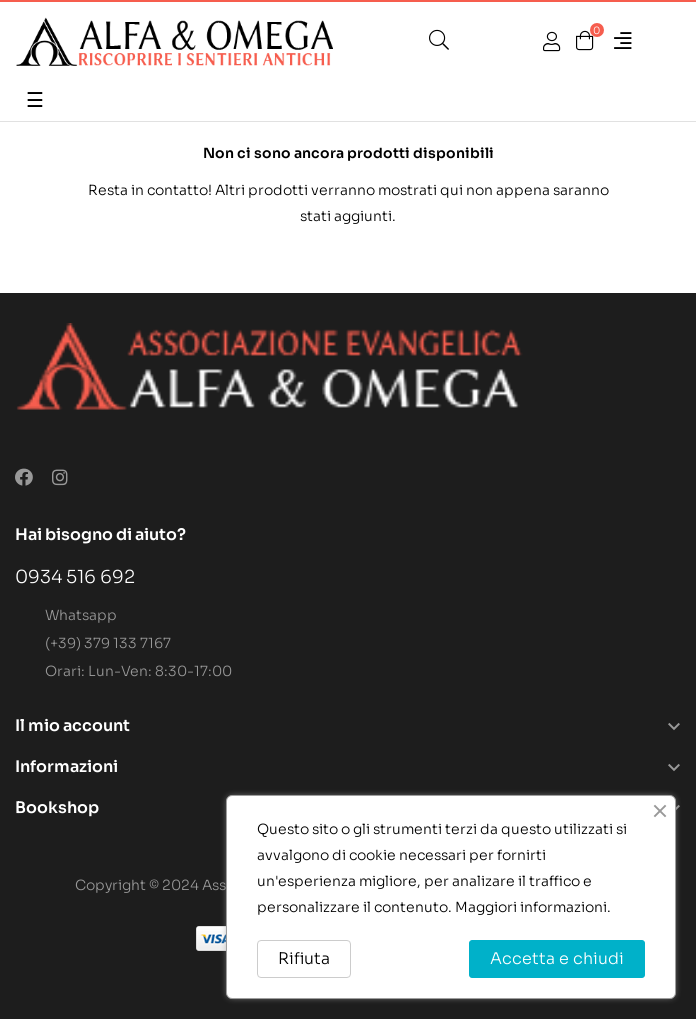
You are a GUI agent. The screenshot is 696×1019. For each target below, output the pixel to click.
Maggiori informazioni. (533, 907)
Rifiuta (304, 958)
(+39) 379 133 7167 (108, 643)
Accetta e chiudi (557, 958)
